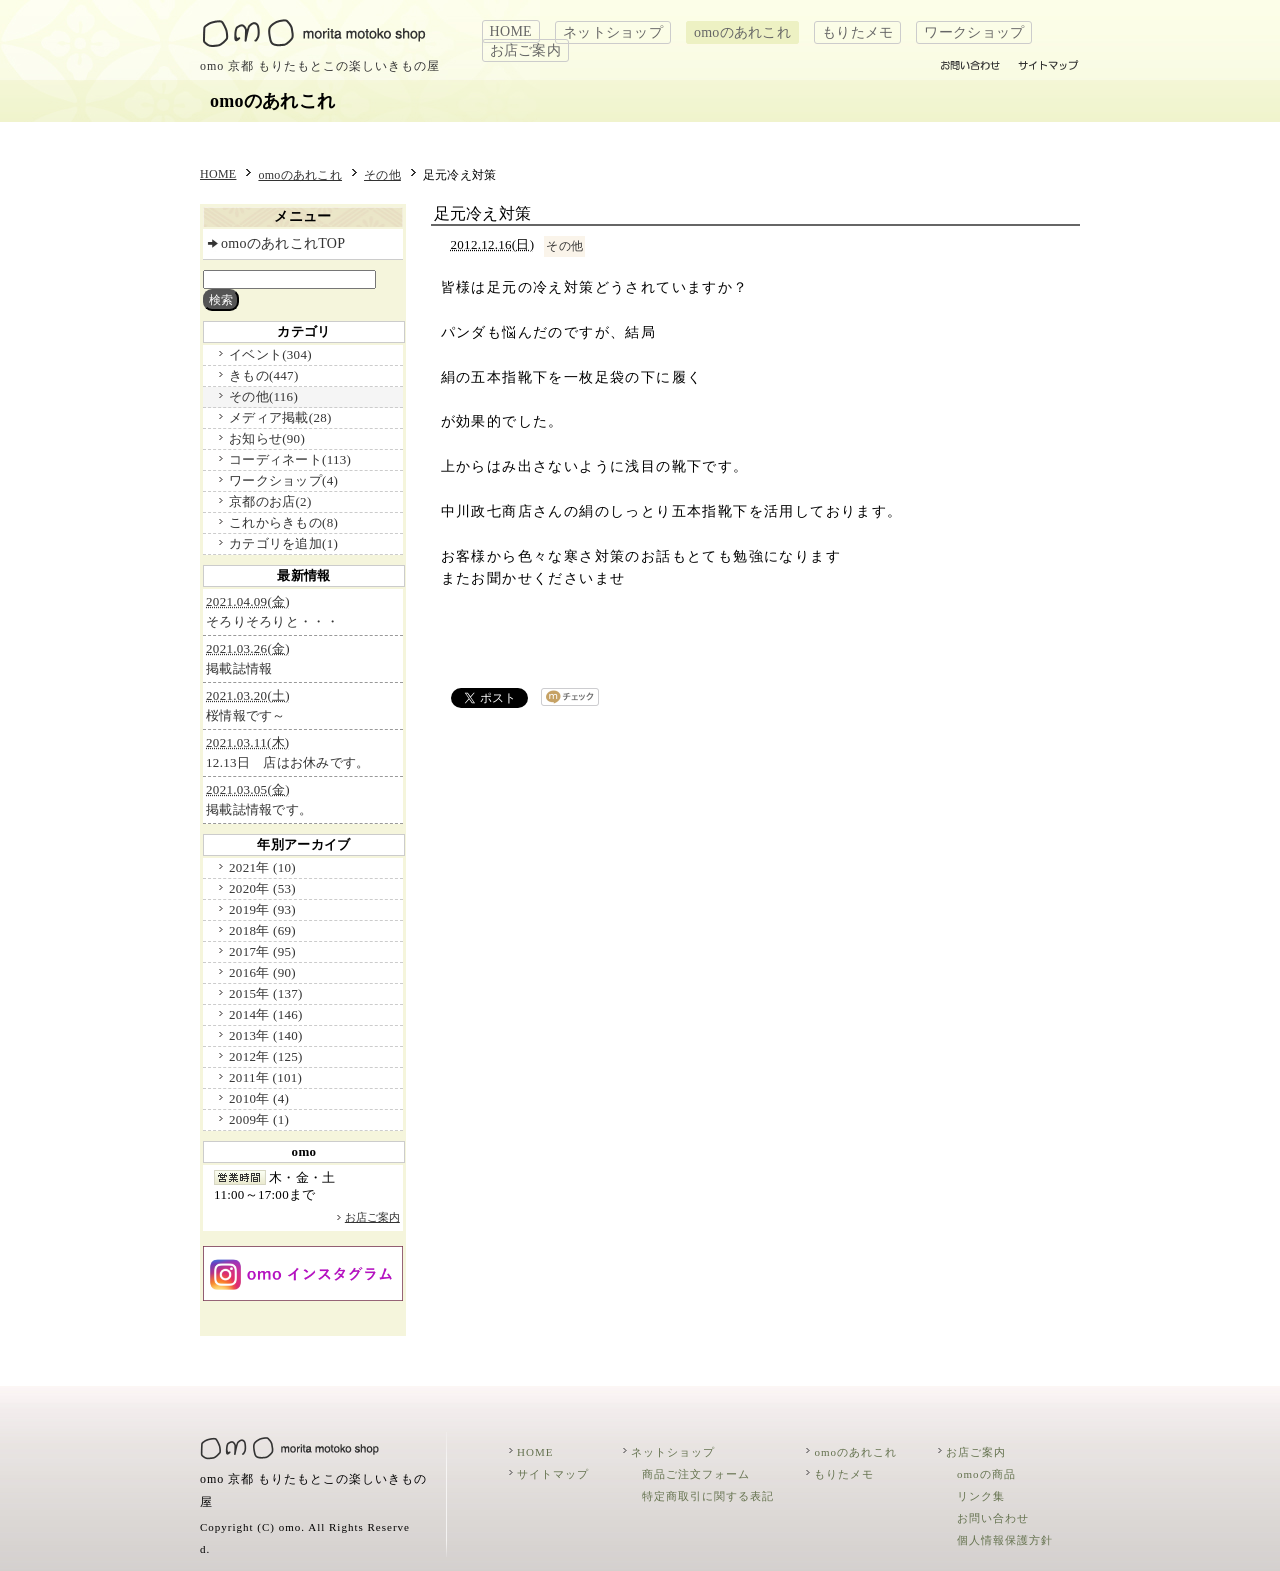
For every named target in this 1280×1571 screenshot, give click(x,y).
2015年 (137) (266, 993)
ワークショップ (974, 32)
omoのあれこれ (742, 32)
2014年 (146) (266, 1014)
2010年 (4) (259, 1098)
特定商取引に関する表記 (708, 1496)
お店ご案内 (525, 50)
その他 (382, 175)
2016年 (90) (262, 972)
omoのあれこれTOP (283, 243)
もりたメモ (857, 32)
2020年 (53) (262, 888)
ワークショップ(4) (283, 480)
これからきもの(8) (283, 522)
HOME (511, 31)
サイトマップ (553, 1474)
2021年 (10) (262, 867)
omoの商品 (986, 1474)
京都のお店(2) (270, 501)
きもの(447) (263, 375)
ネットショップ (613, 32)
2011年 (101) (265, 1077)
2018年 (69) (262, 930)
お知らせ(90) (267, 438)
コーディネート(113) (290, 459)
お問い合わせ (993, 1518)
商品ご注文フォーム (696, 1474)
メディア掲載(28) (280, 417)
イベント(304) (270, 354)
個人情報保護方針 (1005, 1540)
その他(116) (263, 396)
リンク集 (981, 1496)
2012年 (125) (266, 1056)
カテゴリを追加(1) (283, 543)
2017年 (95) (262, 951)
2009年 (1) (259, 1119)
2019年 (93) (262, 909)
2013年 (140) (266, 1035)
